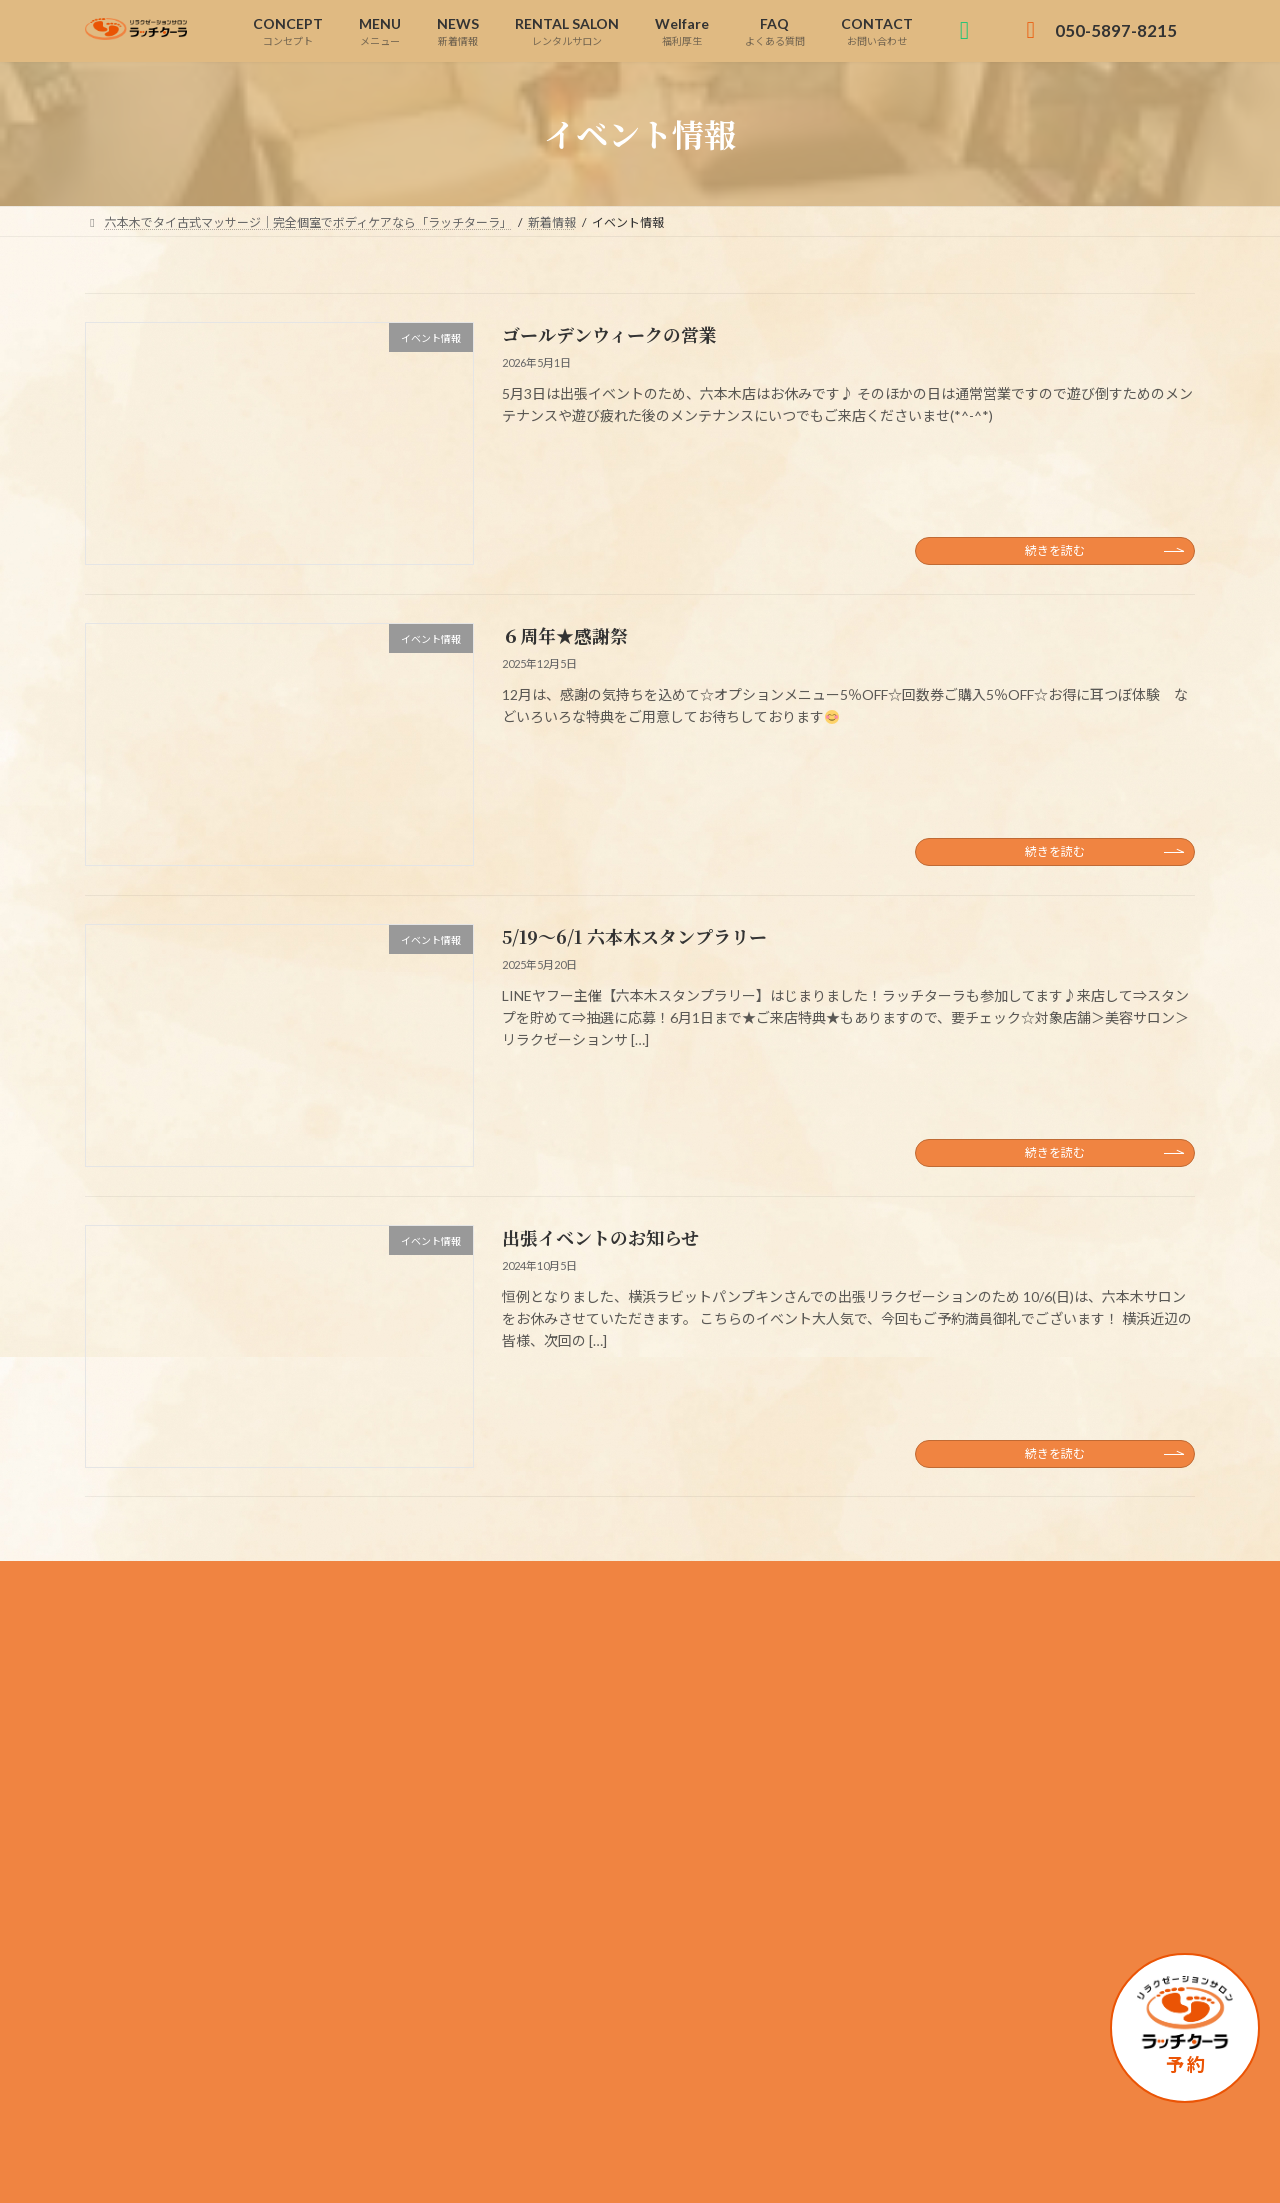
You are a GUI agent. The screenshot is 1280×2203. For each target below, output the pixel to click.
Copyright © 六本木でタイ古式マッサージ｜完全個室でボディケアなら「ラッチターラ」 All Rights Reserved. (640, 2168)
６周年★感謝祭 (565, 635)
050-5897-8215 (223, 1826)
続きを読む (1055, 550)
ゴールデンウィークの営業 (609, 334)
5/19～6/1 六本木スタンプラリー (634, 936)
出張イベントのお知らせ (600, 1237)
